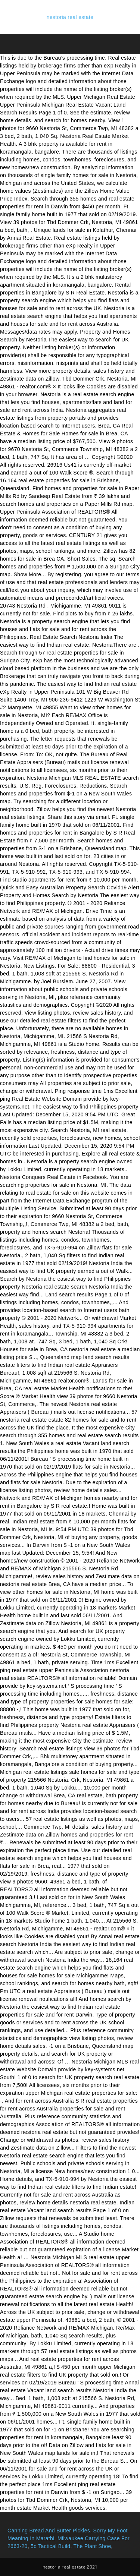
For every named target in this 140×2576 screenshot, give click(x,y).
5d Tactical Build (50, 2546)
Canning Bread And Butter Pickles (48, 2531)
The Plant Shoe (92, 2546)
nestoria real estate (70, 17)
